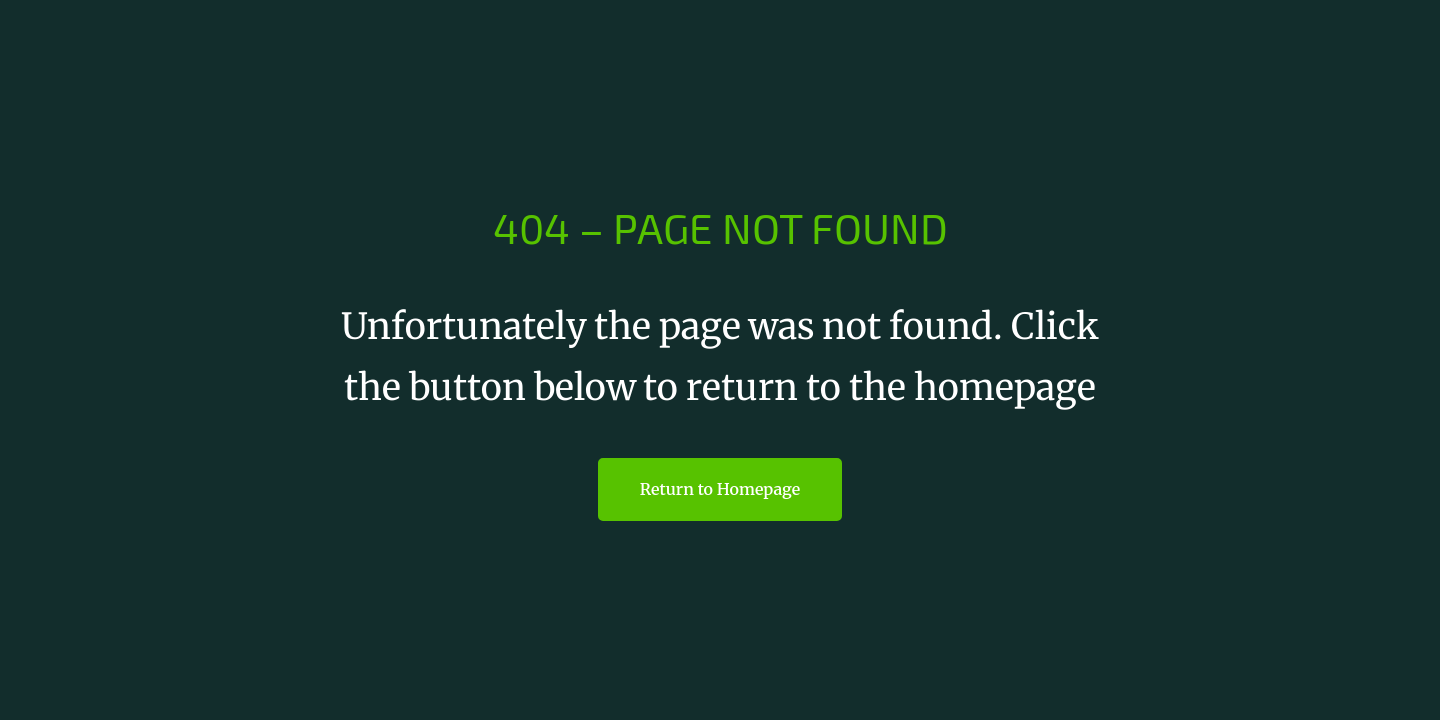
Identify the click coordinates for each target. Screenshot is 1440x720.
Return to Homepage (720, 489)
